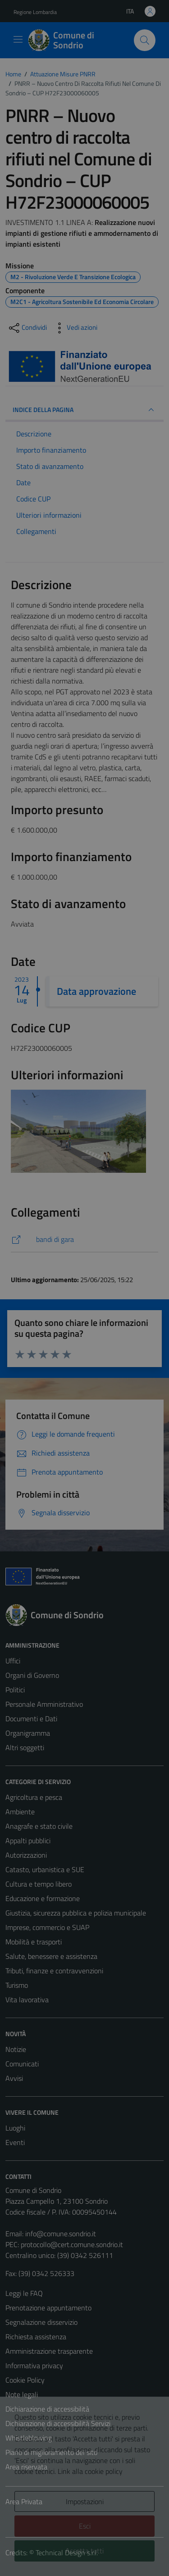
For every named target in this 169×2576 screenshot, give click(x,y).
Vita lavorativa (27, 1999)
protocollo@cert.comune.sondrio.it (72, 2244)
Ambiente (20, 1811)
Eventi (15, 2142)
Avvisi (14, 2078)
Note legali (21, 2394)
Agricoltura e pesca (33, 1797)
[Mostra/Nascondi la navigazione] (18, 39)
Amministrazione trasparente (49, 2351)
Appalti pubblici (27, 1840)
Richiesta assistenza (35, 2336)
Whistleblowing (28, 2437)
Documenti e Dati (31, 1718)
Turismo (16, 1985)
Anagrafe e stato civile (39, 1826)
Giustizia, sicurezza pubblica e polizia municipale (75, 1912)
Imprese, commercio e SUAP (47, 1927)
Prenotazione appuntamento (48, 2307)
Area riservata (26, 2466)
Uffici (12, 1660)
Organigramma (27, 1733)
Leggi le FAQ (24, 2293)
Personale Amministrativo (44, 1704)
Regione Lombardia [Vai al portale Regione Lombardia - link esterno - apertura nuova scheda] (35, 12)
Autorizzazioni (26, 1855)
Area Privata (23, 2501)
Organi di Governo (32, 1675)
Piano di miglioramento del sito (51, 2452)
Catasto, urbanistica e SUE (44, 1869)
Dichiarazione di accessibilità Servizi (57, 2423)
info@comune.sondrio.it (60, 2233)
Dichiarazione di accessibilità (47, 2408)
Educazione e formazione (42, 1898)
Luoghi (15, 2127)
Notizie (15, 2049)
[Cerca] (144, 40)
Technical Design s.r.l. (67, 2552)
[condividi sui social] (27, 328)
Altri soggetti (24, 1747)
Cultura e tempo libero (38, 1883)
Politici (15, 1689)
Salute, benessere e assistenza (51, 1956)
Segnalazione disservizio (41, 2322)
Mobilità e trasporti (33, 1941)
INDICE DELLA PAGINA (84, 409)
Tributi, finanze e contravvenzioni (54, 1970)
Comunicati (22, 2063)
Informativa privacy (34, 2365)
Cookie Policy (25, 2380)
